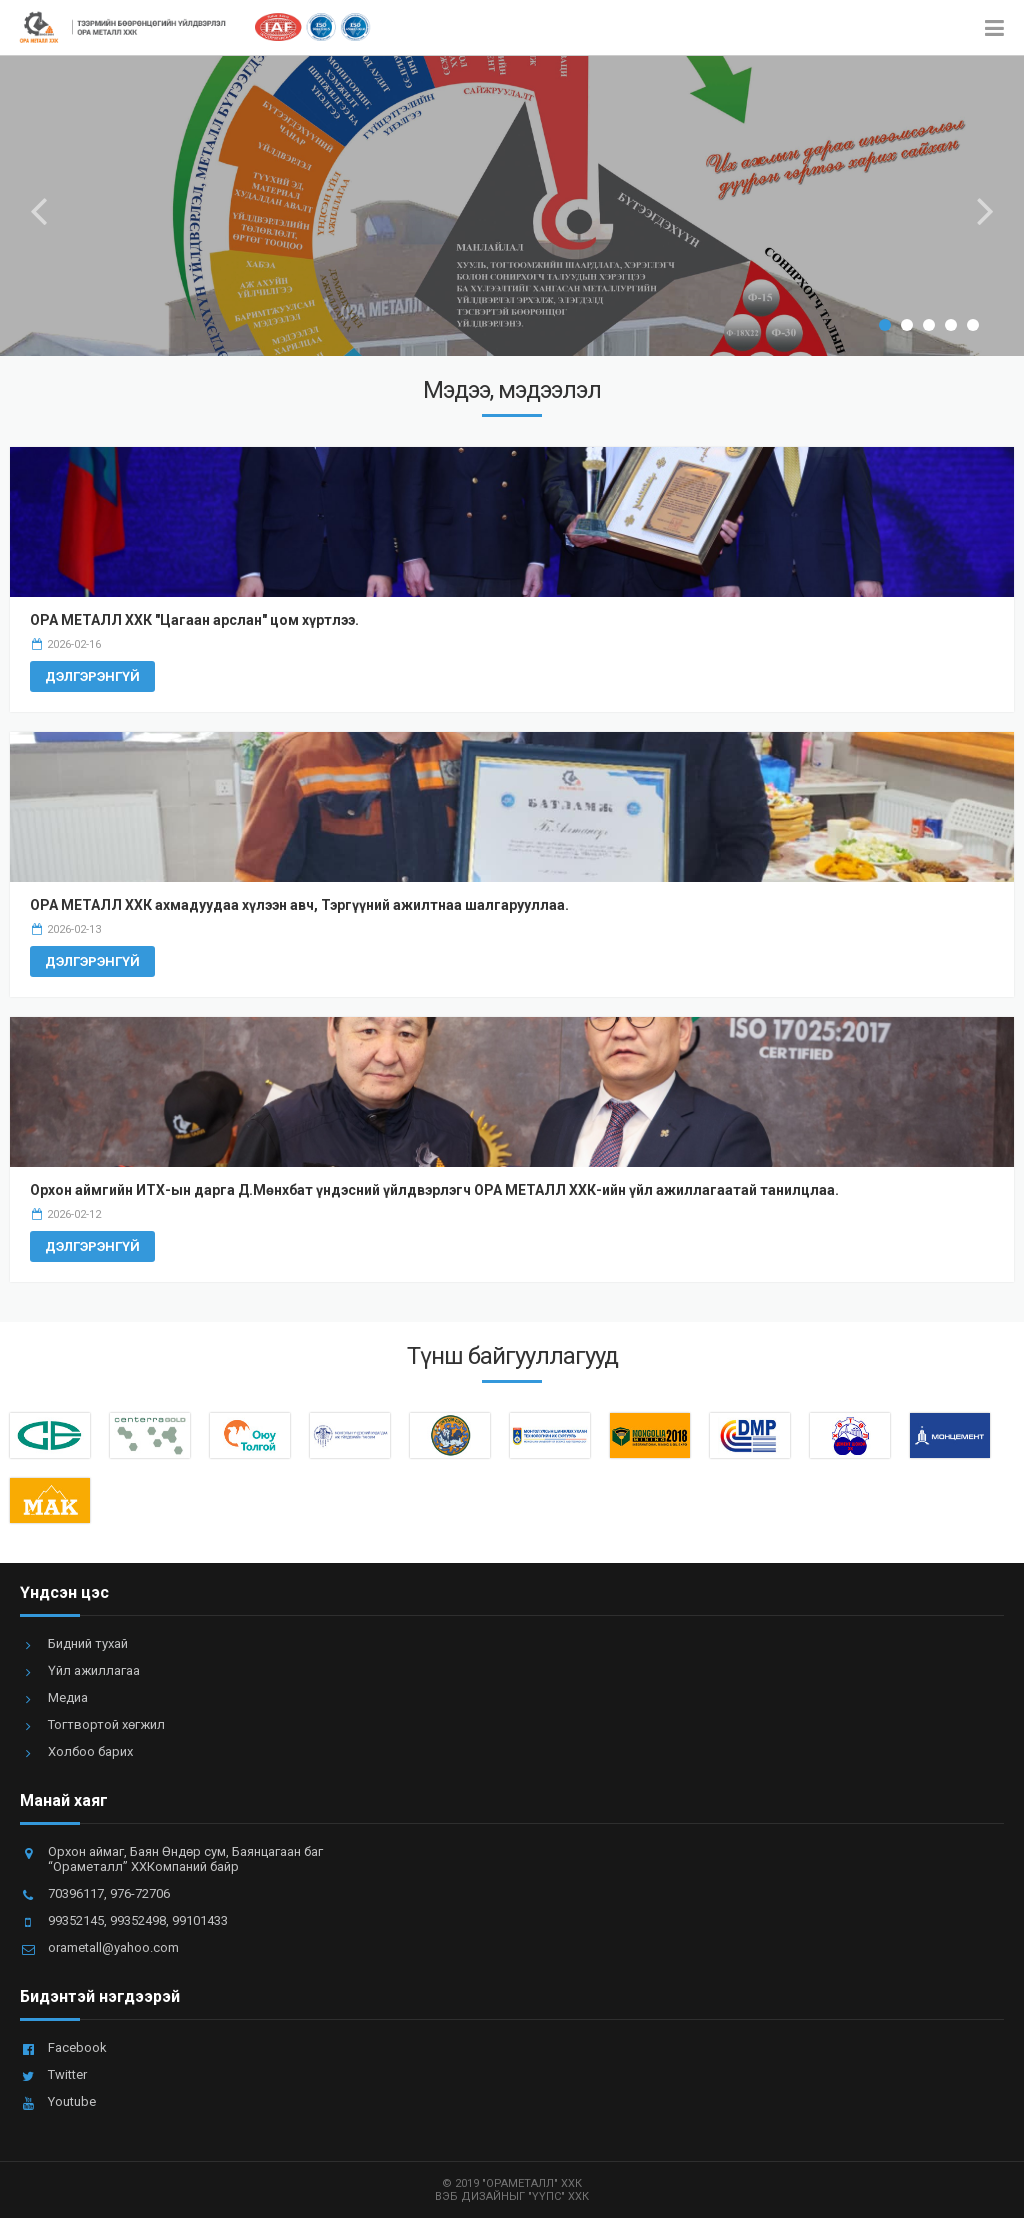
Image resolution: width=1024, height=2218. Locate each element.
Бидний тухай (88, 1643)
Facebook (77, 2047)
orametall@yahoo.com (113, 1947)
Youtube (72, 2101)
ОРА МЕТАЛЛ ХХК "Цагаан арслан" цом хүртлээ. (194, 620)
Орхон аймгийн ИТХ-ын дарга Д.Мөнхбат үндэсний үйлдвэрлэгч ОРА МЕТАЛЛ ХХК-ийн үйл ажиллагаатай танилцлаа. (434, 1190)
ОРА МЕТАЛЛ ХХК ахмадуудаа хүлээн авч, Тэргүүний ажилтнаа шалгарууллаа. (299, 905)
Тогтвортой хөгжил (106, 1724)
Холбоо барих (90, 1751)
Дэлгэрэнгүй (92, 676)
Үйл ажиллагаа (94, 1670)
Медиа (68, 1697)
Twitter (67, 2074)
